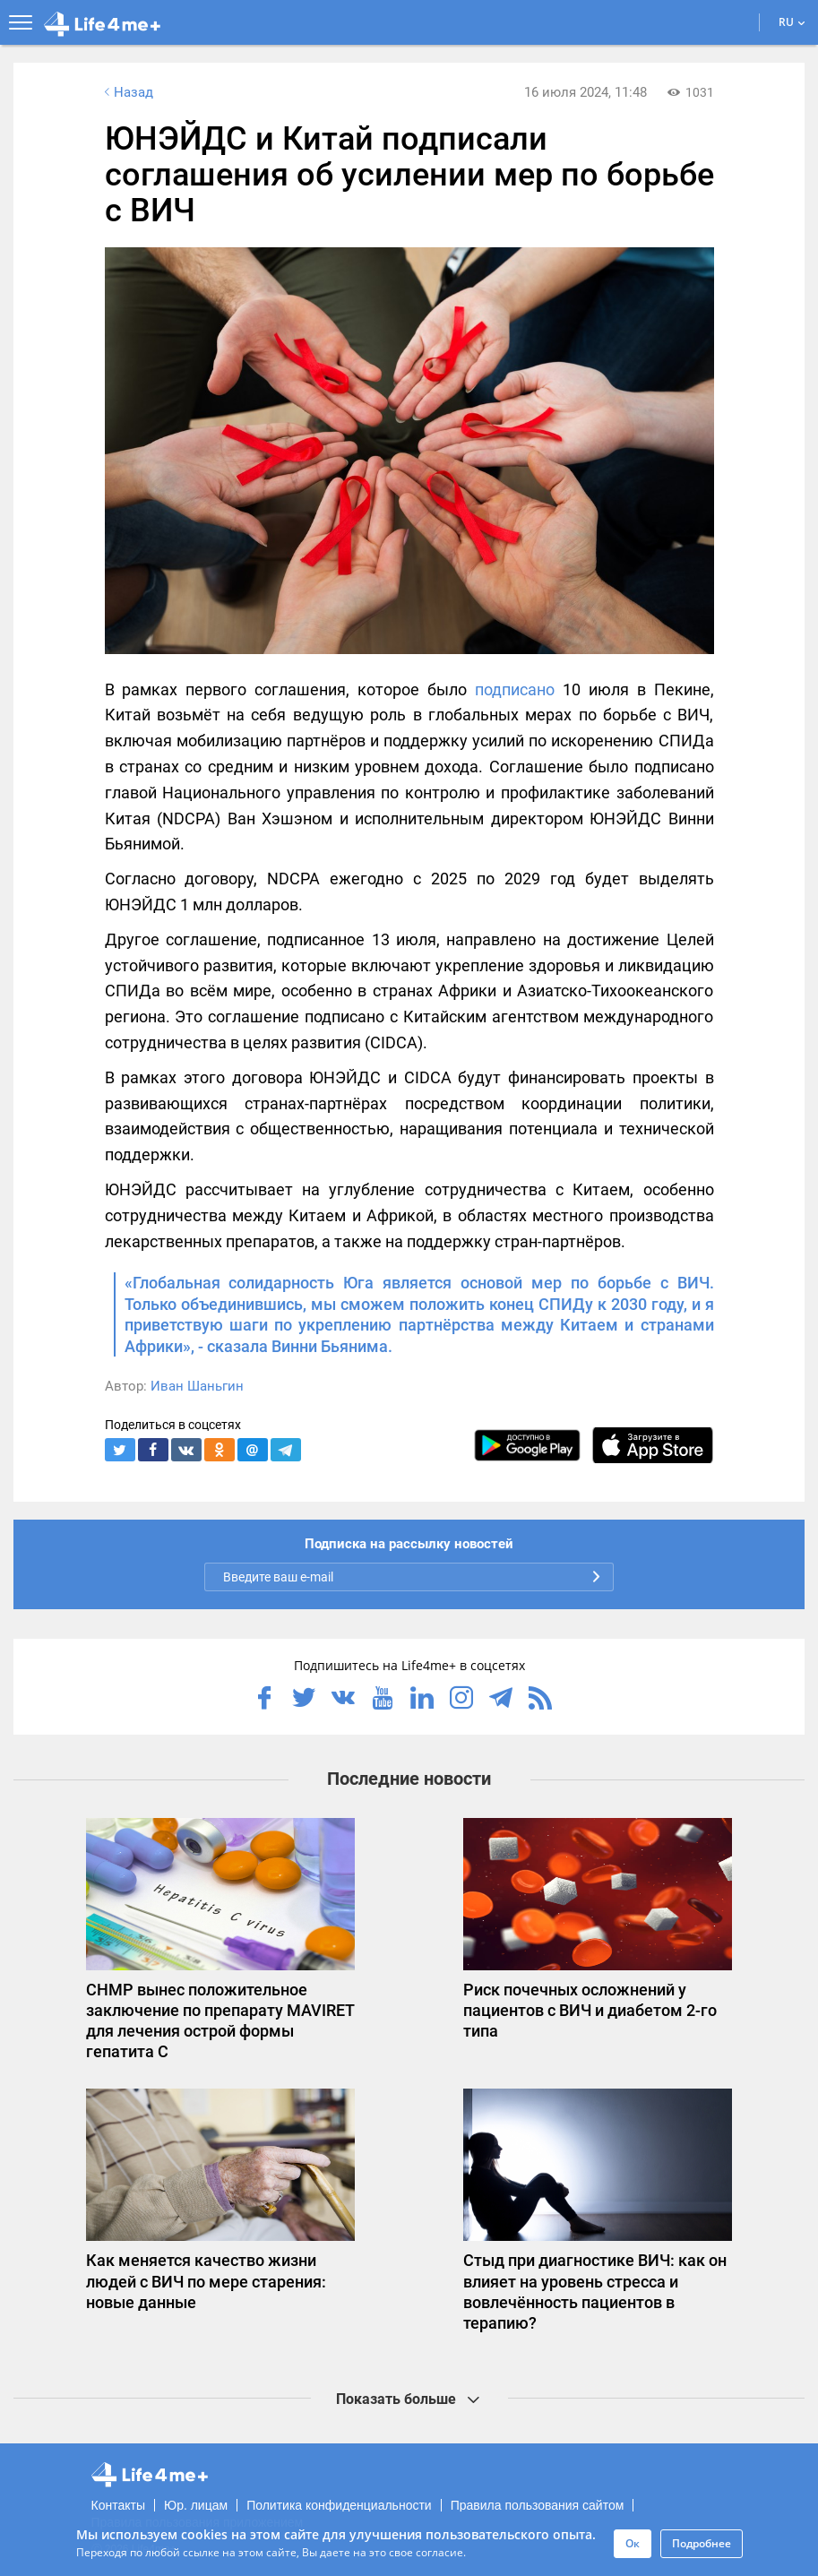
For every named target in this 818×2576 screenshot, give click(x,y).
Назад (127, 92)
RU (792, 22)
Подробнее (701, 2543)
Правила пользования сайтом (537, 2505)
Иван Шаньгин (197, 1386)
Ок (632, 2543)
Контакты (118, 2505)
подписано (515, 689)
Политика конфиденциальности (339, 2505)
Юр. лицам (196, 2505)
